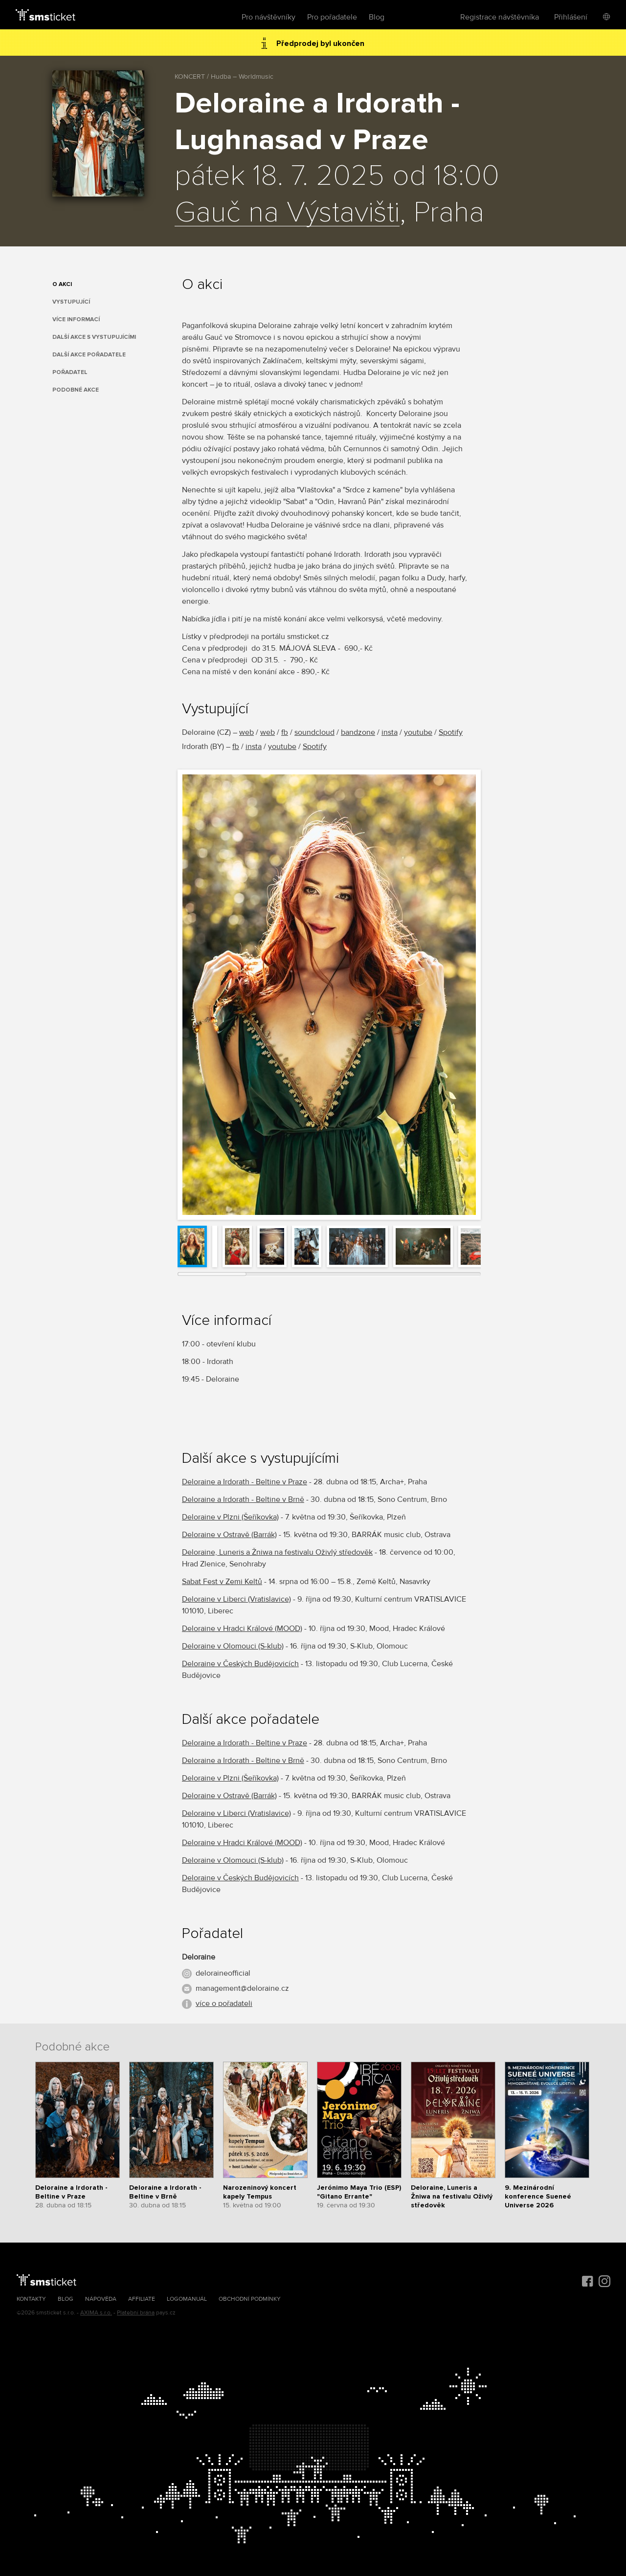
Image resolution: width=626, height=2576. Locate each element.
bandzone (358, 732)
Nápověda (100, 2299)
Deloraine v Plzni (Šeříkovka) (230, 1517)
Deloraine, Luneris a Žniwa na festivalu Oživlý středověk (277, 1552)
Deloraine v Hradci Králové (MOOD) (242, 1628)
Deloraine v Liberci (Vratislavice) (236, 1599)
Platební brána (136, 2312)
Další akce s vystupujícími (94, 337)
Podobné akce (75, 390)
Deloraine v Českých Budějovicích (240, 1664)
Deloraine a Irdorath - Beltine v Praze (244, 1482)
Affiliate (141, 2299)
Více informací (76, 319)
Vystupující (71, 302)
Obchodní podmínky (250, 2299)
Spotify (451, 732)
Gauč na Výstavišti (287, 213)
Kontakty (31, 2299)
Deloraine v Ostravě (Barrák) (229, 1535)
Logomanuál (187, 2299)
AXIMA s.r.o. (96, 2312)
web (246, 732)
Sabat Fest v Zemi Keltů (222, 1581)
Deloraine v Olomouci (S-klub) (233, 1646)
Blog (376, 17)
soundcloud (314, 732)
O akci (62, 284)
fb (284, 732)
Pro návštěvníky (268, 17)
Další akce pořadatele (89, 354)
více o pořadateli (224, 2003)
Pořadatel (70, 372)
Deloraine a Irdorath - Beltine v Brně (243, 1499)
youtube (418, 732)
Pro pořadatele (332, 17)
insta (389, 732)
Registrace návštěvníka (499, 17)
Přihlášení (570, 17)
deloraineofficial (223, 1973)
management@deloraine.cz (242, 1988)
